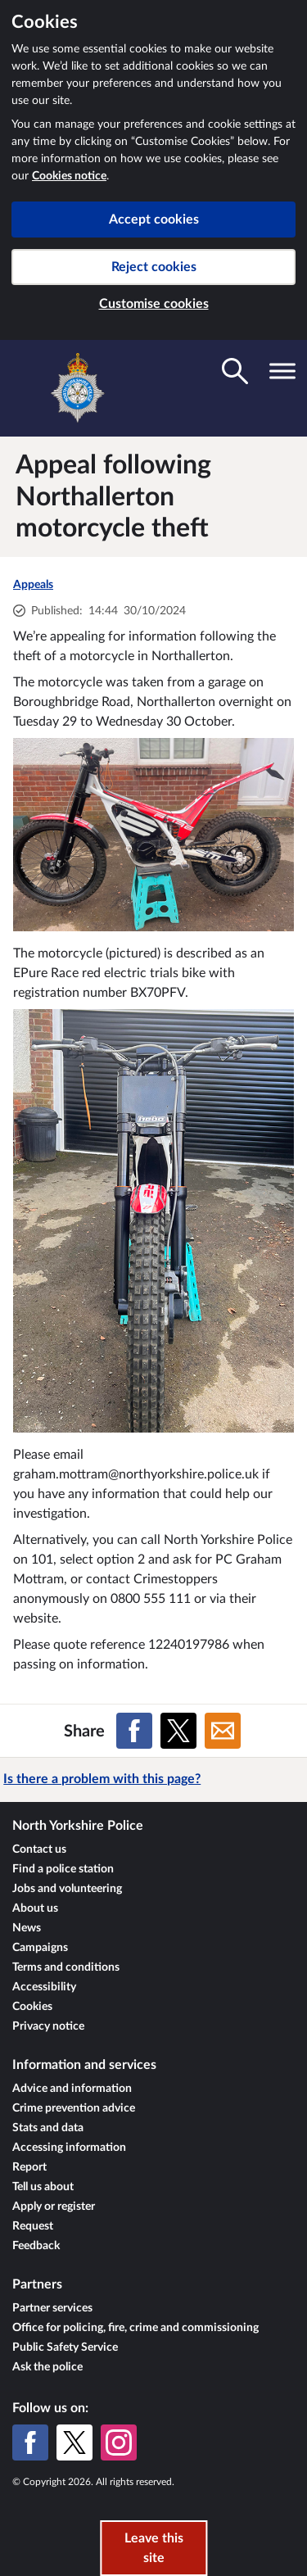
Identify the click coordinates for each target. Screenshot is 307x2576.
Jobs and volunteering (67, 1889)
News (26, 1928)
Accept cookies (154, 219)
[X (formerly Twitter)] (74, 2442)
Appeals (33, 585)
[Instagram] (119, 2442)
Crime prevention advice (73, 2108)
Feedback (36, 2246)
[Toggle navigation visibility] (282, 371)
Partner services (52, 2308)
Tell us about (43, 2187)
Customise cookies (154, 303)
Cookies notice (69, 176)
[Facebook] (30, 2442)
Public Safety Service (65, 2347)
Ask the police (47, 2367)
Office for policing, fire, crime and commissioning (135, 2328)
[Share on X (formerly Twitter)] (178, 1731)
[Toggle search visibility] (235, 371)
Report (29, 2167)
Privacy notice (48, 2026)
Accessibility (44, 1987)
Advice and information (72, 2088)
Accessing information (69, 2147)
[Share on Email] (223, 1731)
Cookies (32, 2006)
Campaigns (40, 1948)
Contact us (39, 1849)
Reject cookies (153, 267)
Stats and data (48, 2128)
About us (35, 1908)
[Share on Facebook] (134, 1731)
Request (32, 2226)
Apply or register (53, 2206)
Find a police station (63, 1869)
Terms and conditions (66, 1967)
